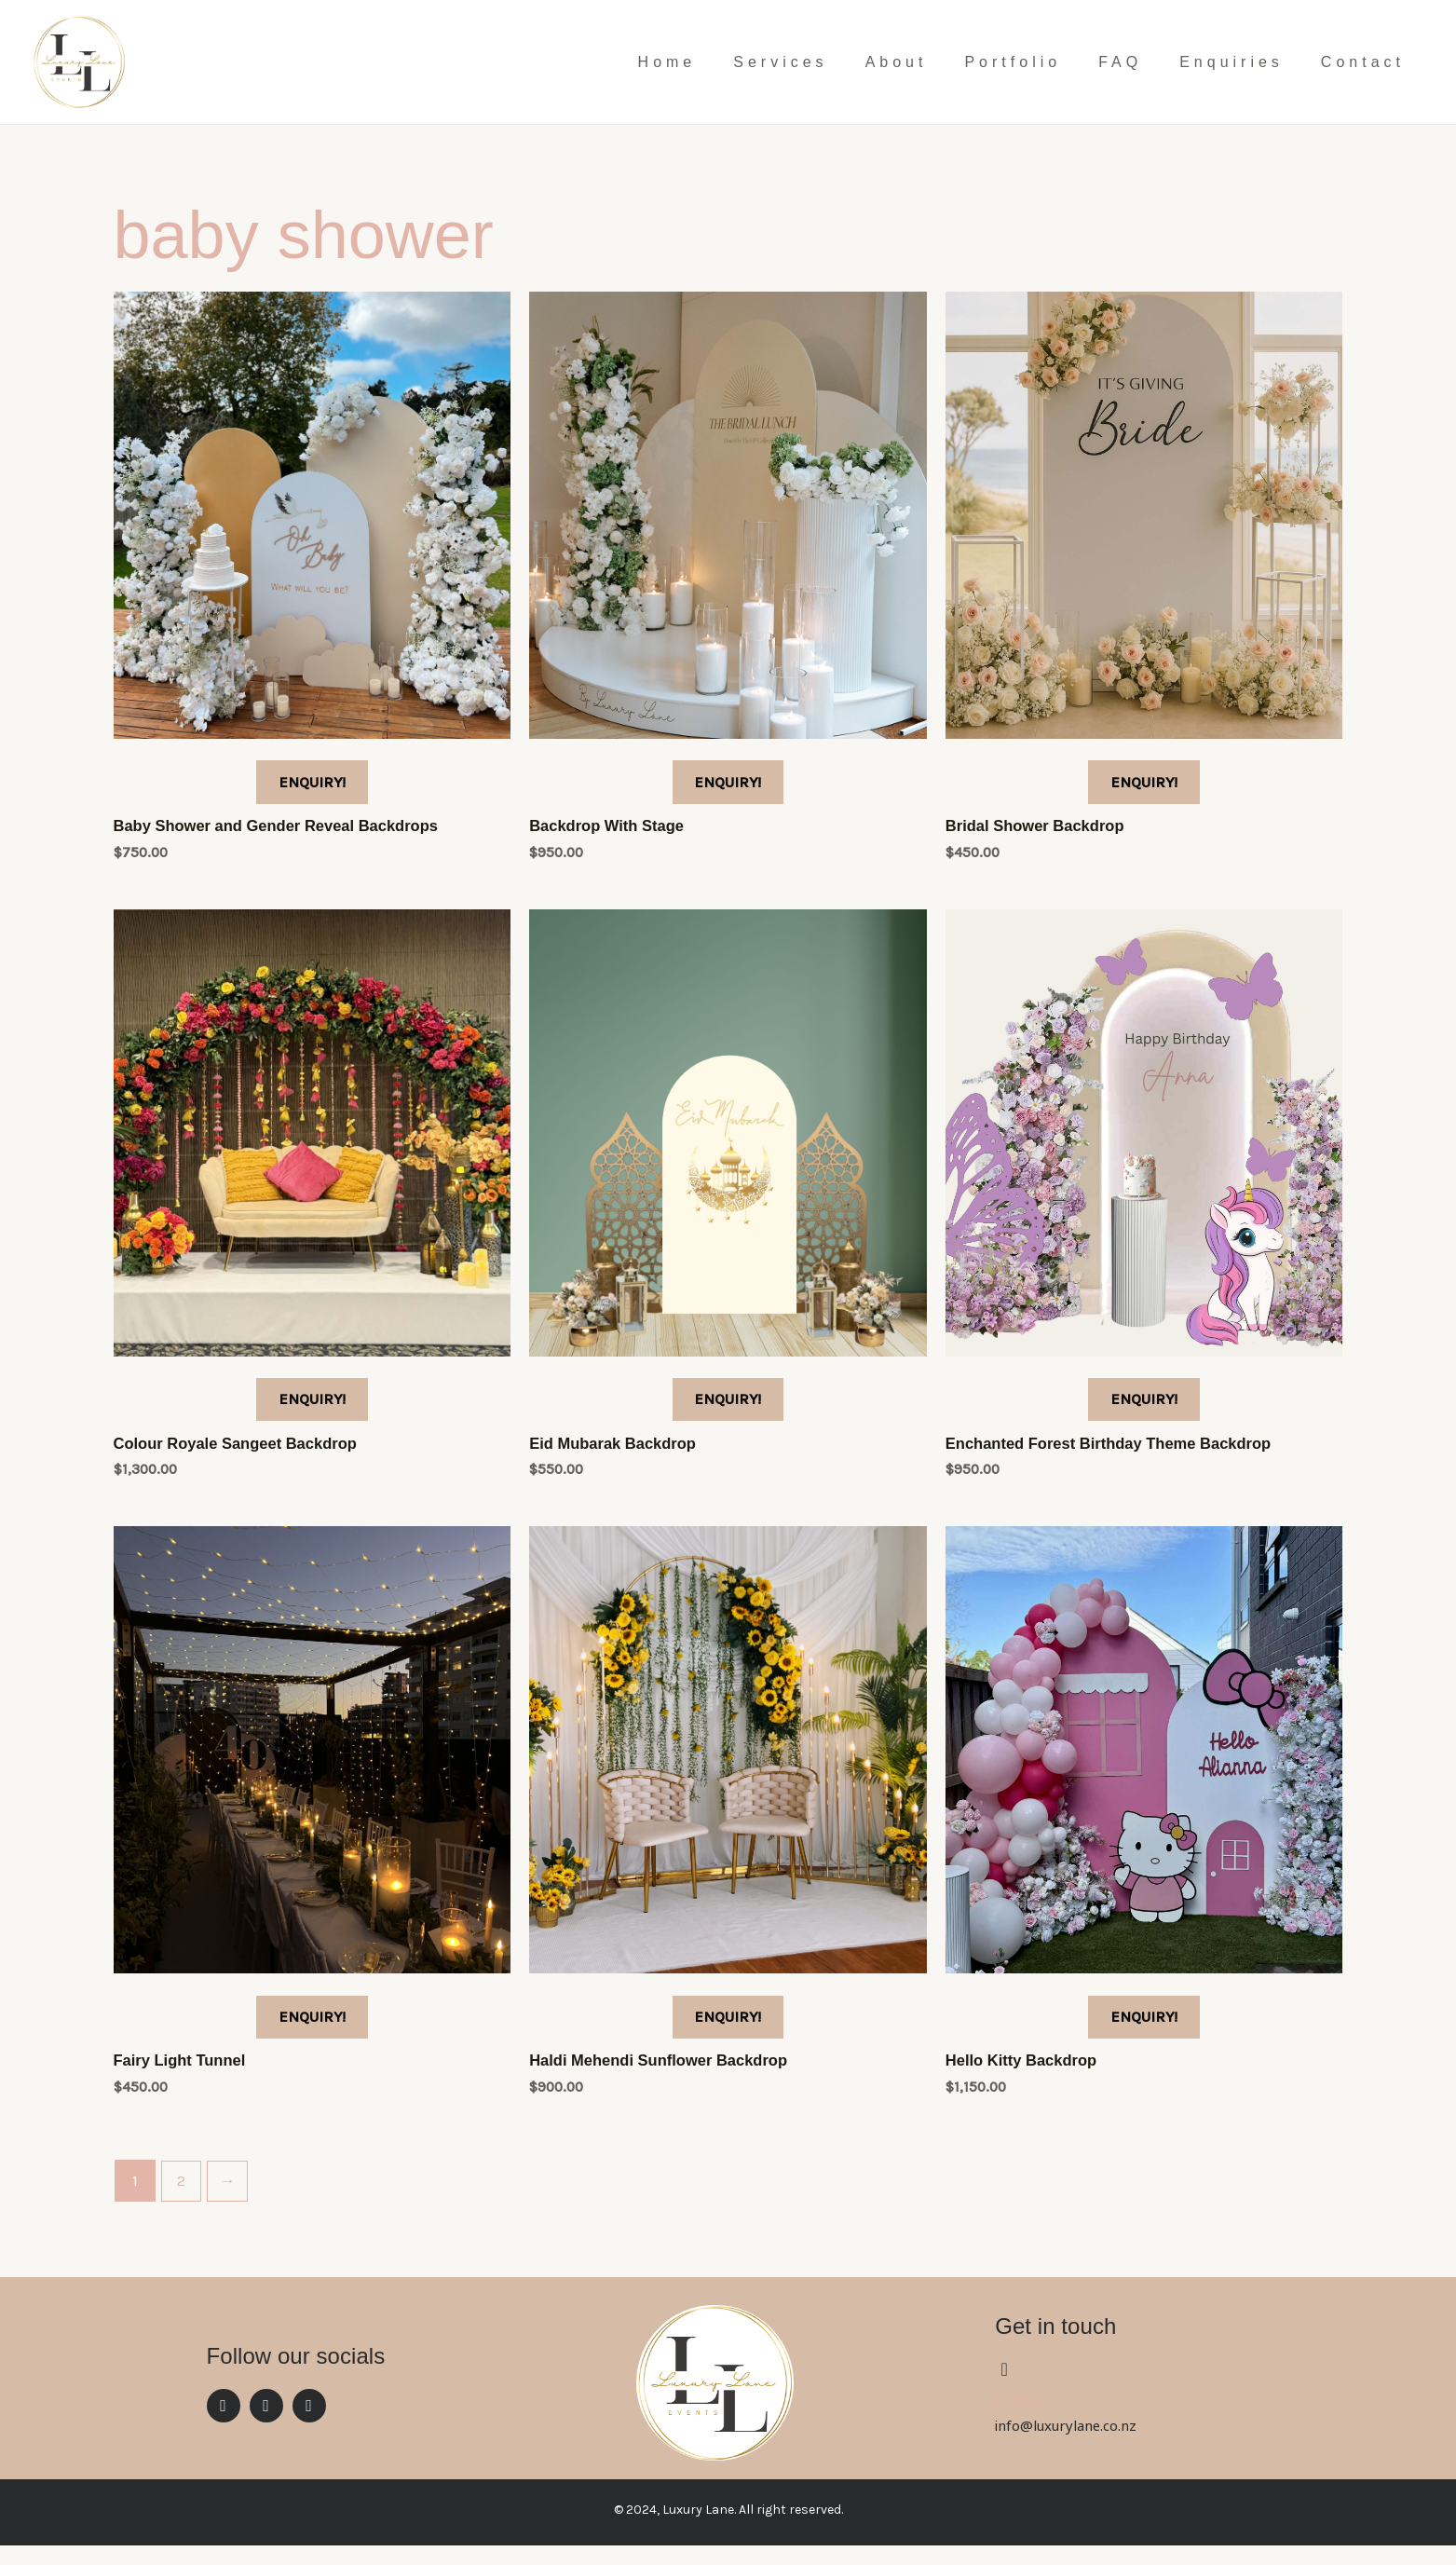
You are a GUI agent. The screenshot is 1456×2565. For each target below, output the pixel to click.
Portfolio (1012, 62)
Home (667, 62)
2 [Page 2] (182, 2199)
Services (780, 62)
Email (1018, 2420)
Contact (1363, 62)
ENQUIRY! (312, 784)
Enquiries (1231, 62)
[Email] (1004, 2389)
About (896, 62)
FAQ (1120, 62)
